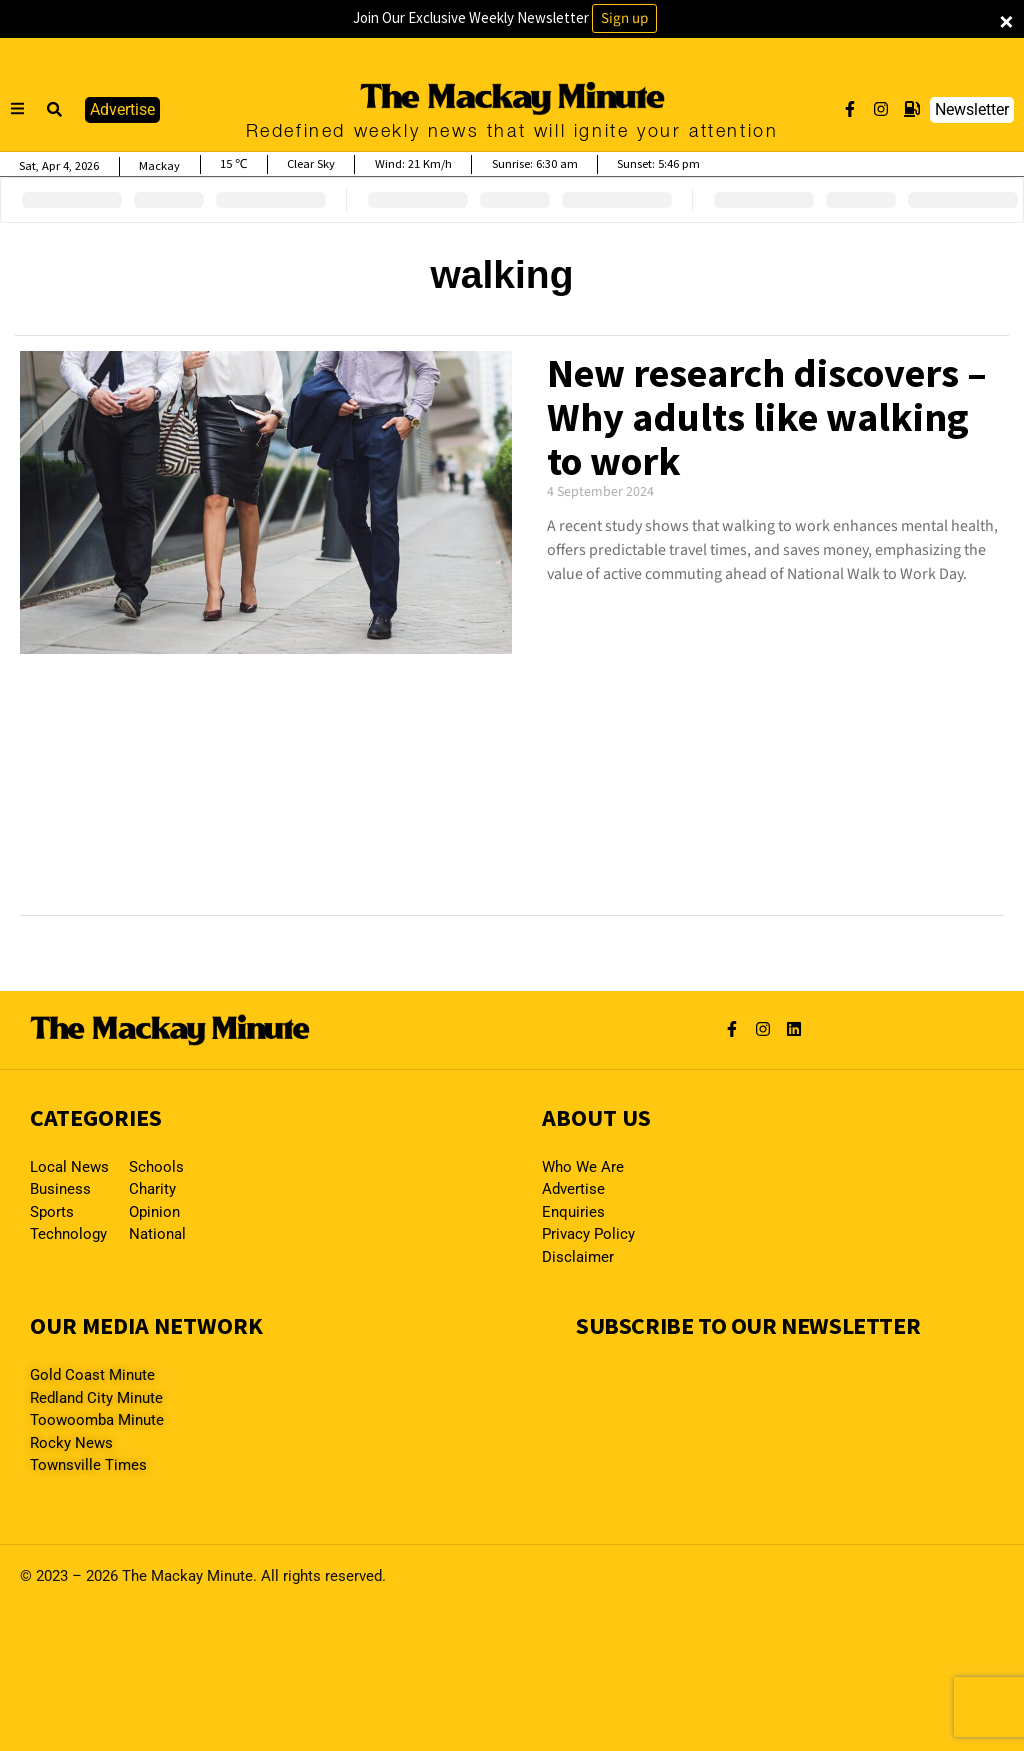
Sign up (624, 18)
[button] (55, 110)
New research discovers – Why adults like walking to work (767, 417)
